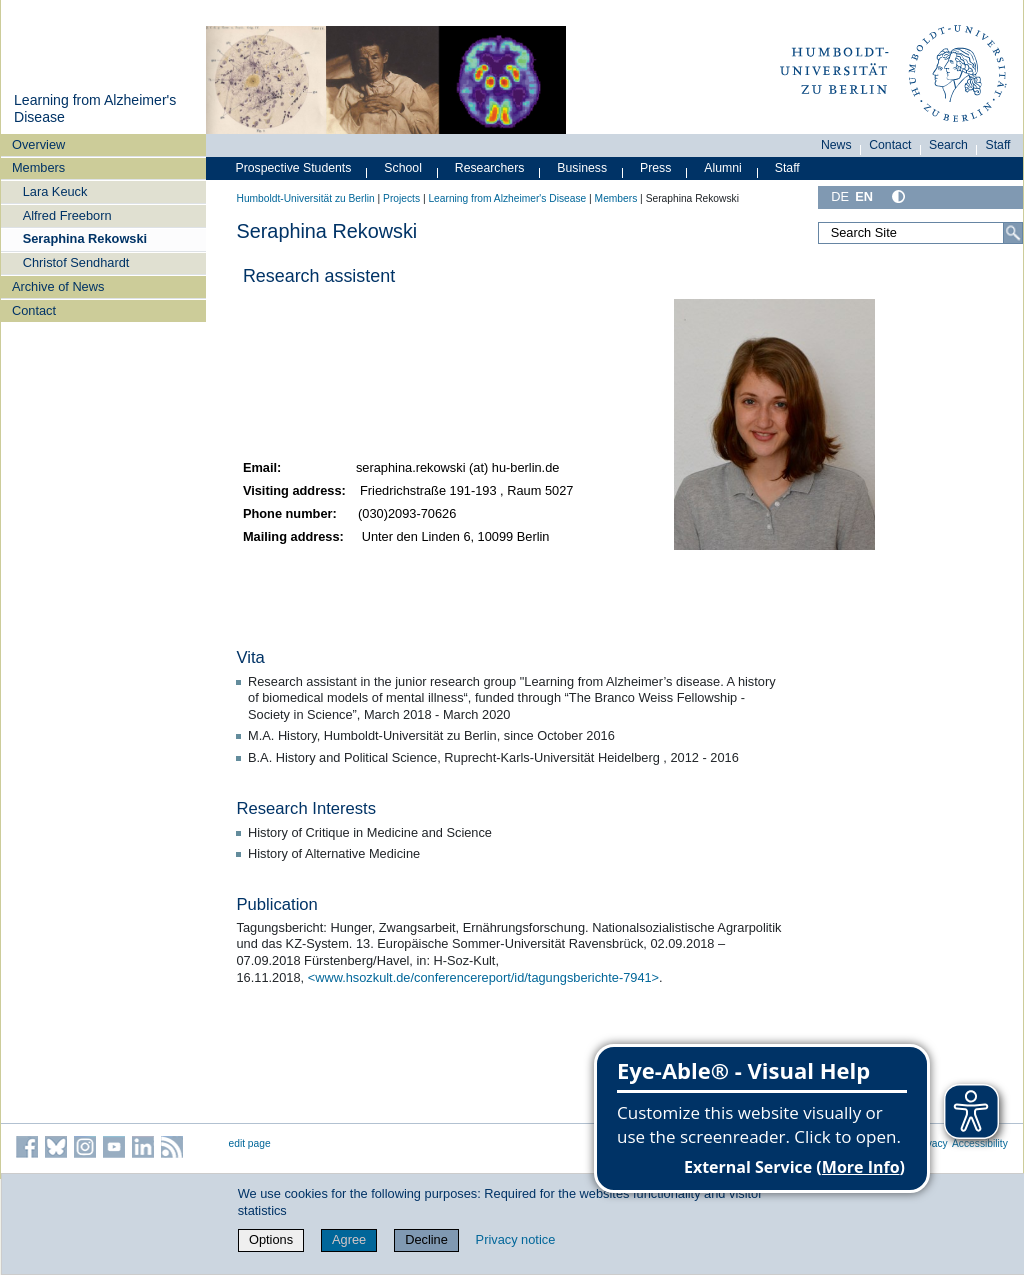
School (403, 168)
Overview (38, 144)
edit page (250, 1143)
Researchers (490, 168)
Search (948, 145)
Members (38, 167)
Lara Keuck (55, 191)
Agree (349, 1239)
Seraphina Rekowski (85, 238)
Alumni (723, 168)
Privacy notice (516, 1239)
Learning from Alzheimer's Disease (507, 198)
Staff (998, 145)
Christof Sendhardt (76, 262)
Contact (34, 310)
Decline (426, 1239)
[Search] (1013, 233)
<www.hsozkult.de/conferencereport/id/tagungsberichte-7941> (483, 977)
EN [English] (864, 196)
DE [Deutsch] (840, 196)
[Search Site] (920, 233)
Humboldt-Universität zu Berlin (306, 198)
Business (582, 168)
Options (271, 1239)
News (836, 145)
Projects (401, 198)
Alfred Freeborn (67, 215)
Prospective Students (294, 168)
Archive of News (58, 286)
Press (655, 168)
